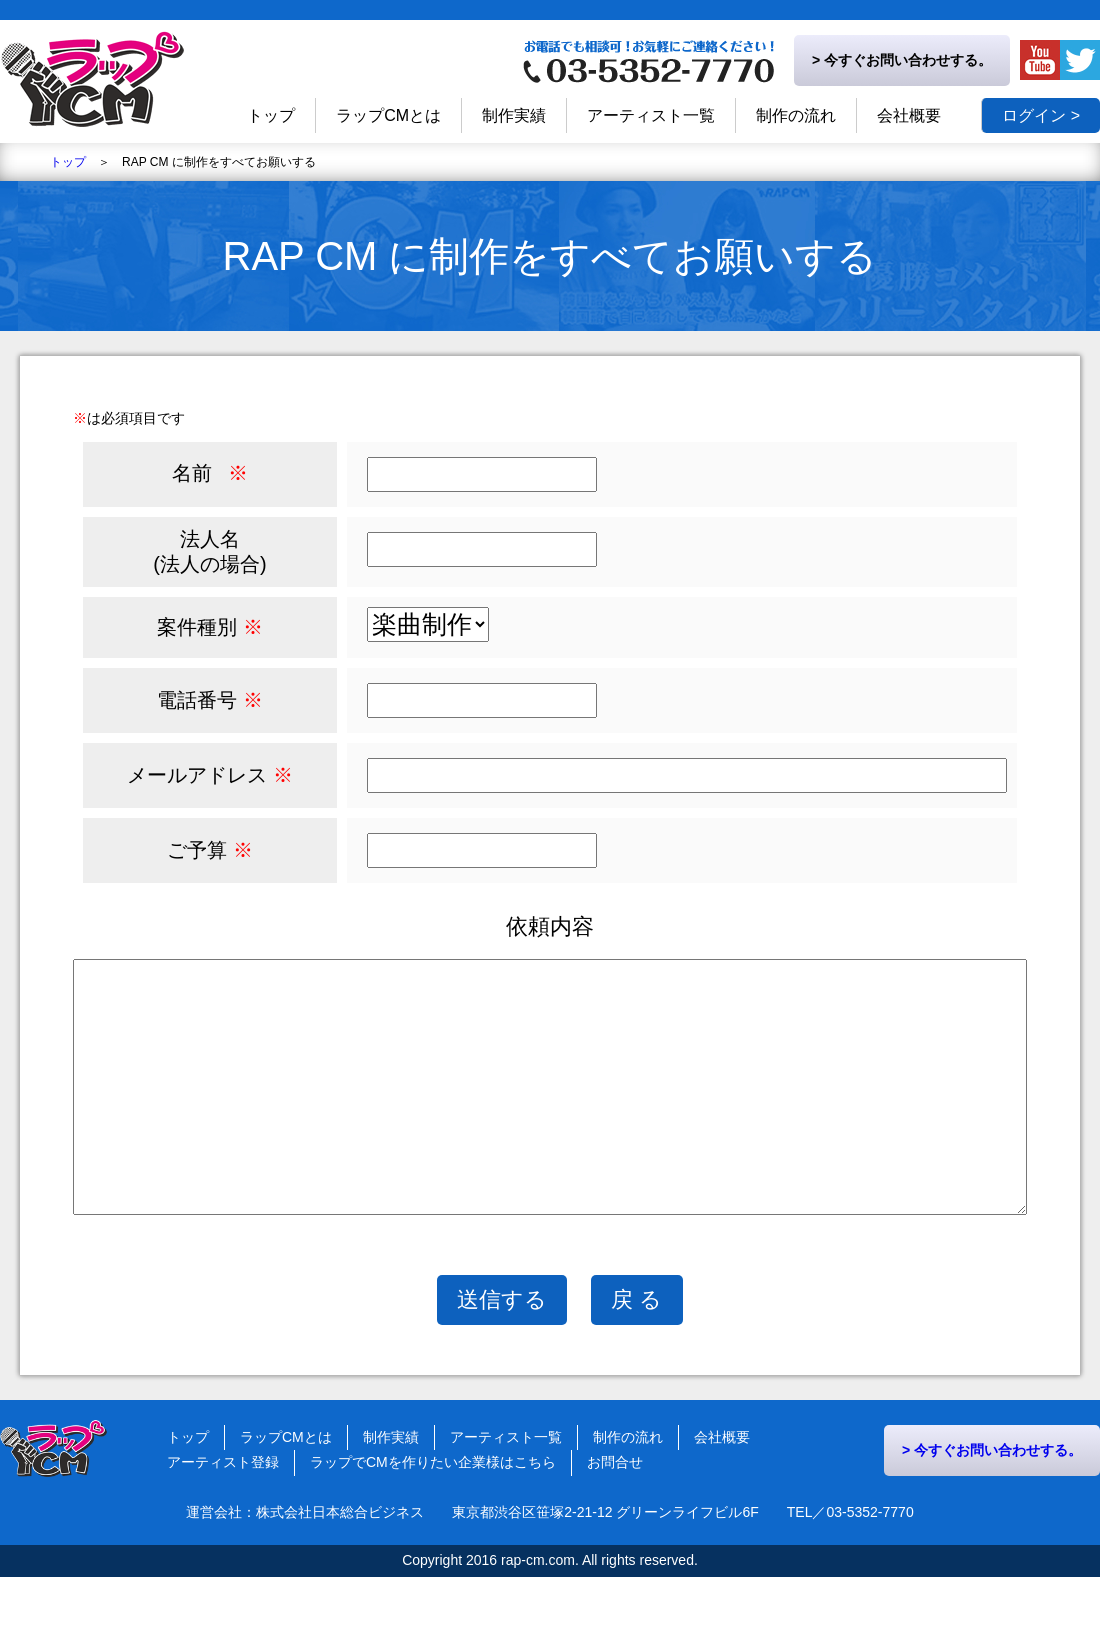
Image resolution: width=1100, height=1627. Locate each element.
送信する (502, 1349)
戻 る (636, 1349)
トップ (68, 162)
